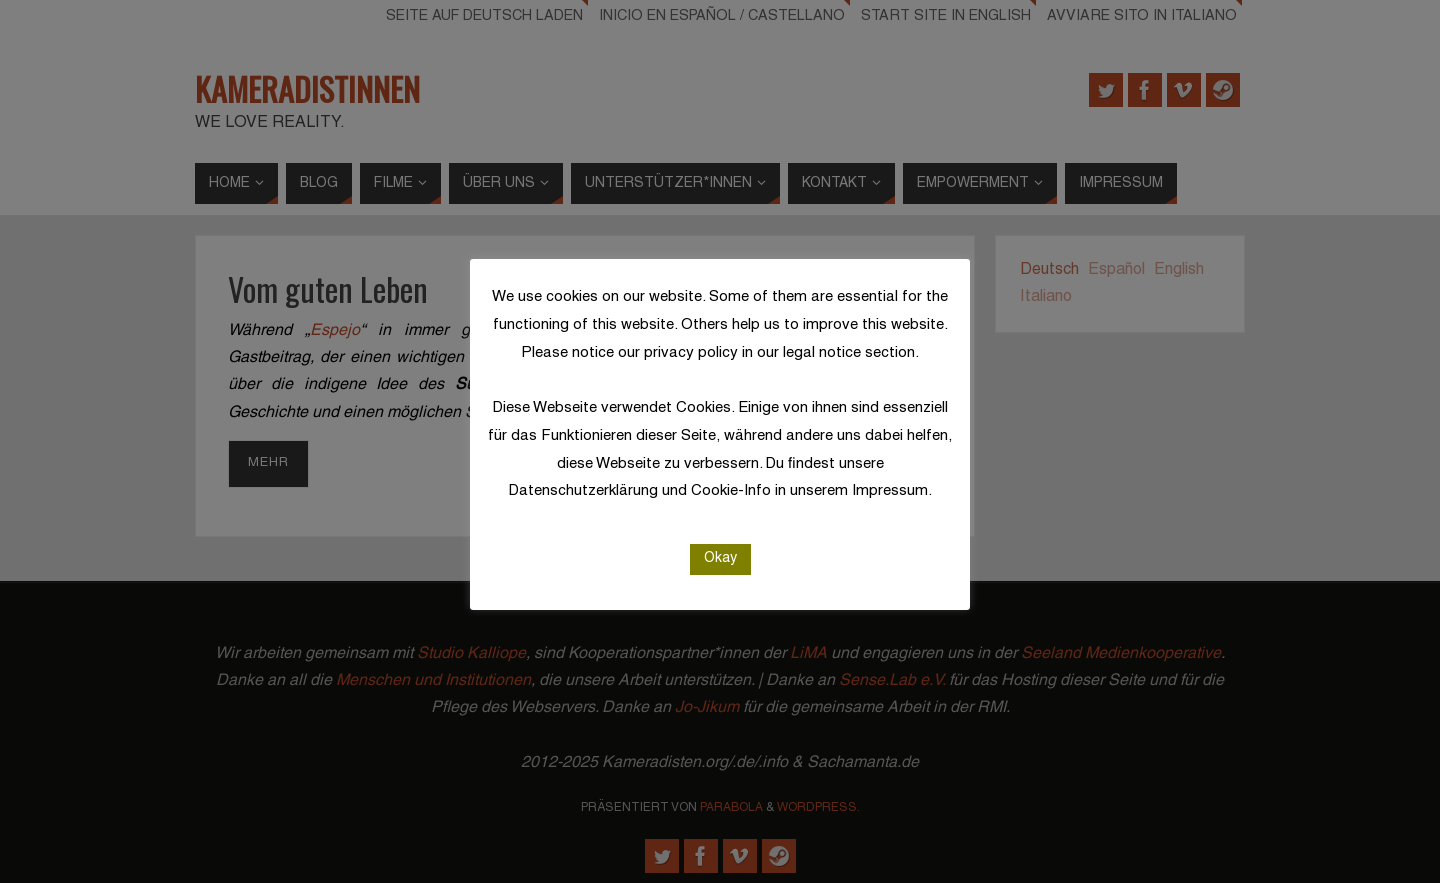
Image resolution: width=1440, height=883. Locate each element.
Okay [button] (720, 558)
